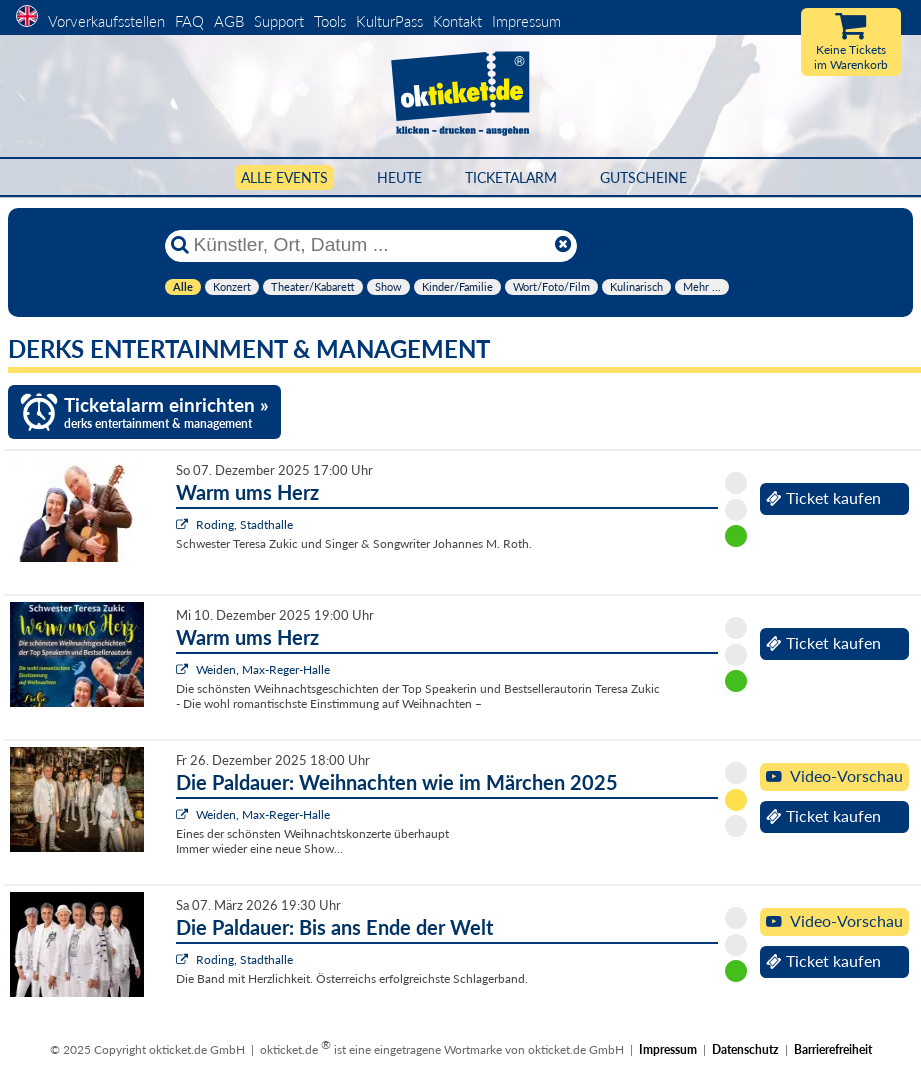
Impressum (526, 21)
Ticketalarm (511, 177)
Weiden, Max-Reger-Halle (263, 669)
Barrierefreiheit (833, 1049)
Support (279, 21)
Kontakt (457, 21)
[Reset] (563, 245)
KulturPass (391, 21)
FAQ (189, 21)
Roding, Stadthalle (244, 524)
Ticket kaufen (823, 498)
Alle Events (284, 177)
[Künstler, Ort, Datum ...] (370, 245)
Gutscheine (643, 177)
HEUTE (399, 177)
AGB (229, 21)
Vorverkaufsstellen (106, 21)
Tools (330, 21)
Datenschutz (745, 1049)
